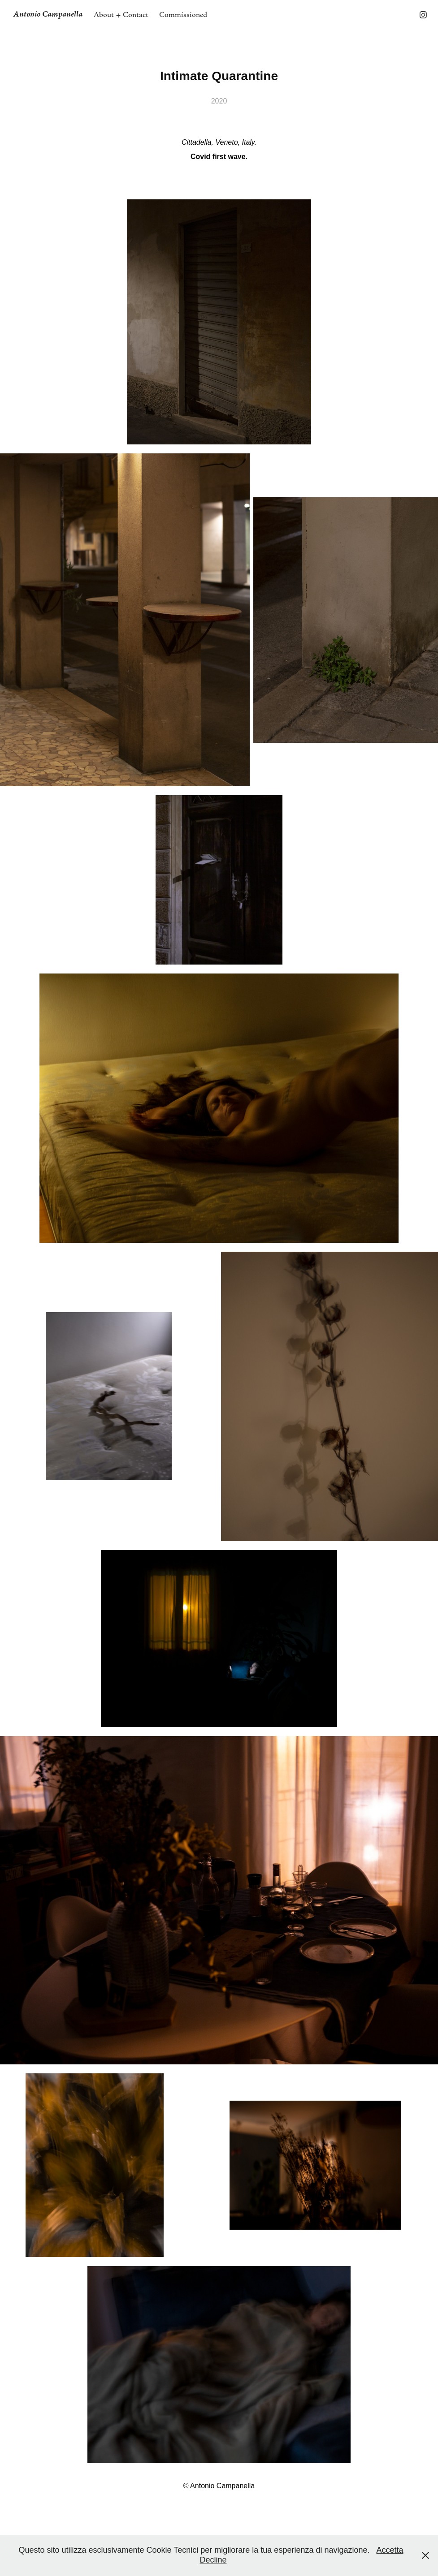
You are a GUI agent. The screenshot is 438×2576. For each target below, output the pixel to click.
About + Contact (121, 15)
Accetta (390, 2550)
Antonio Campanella (47, 14)
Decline (212, 2559)
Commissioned (183, 15)
